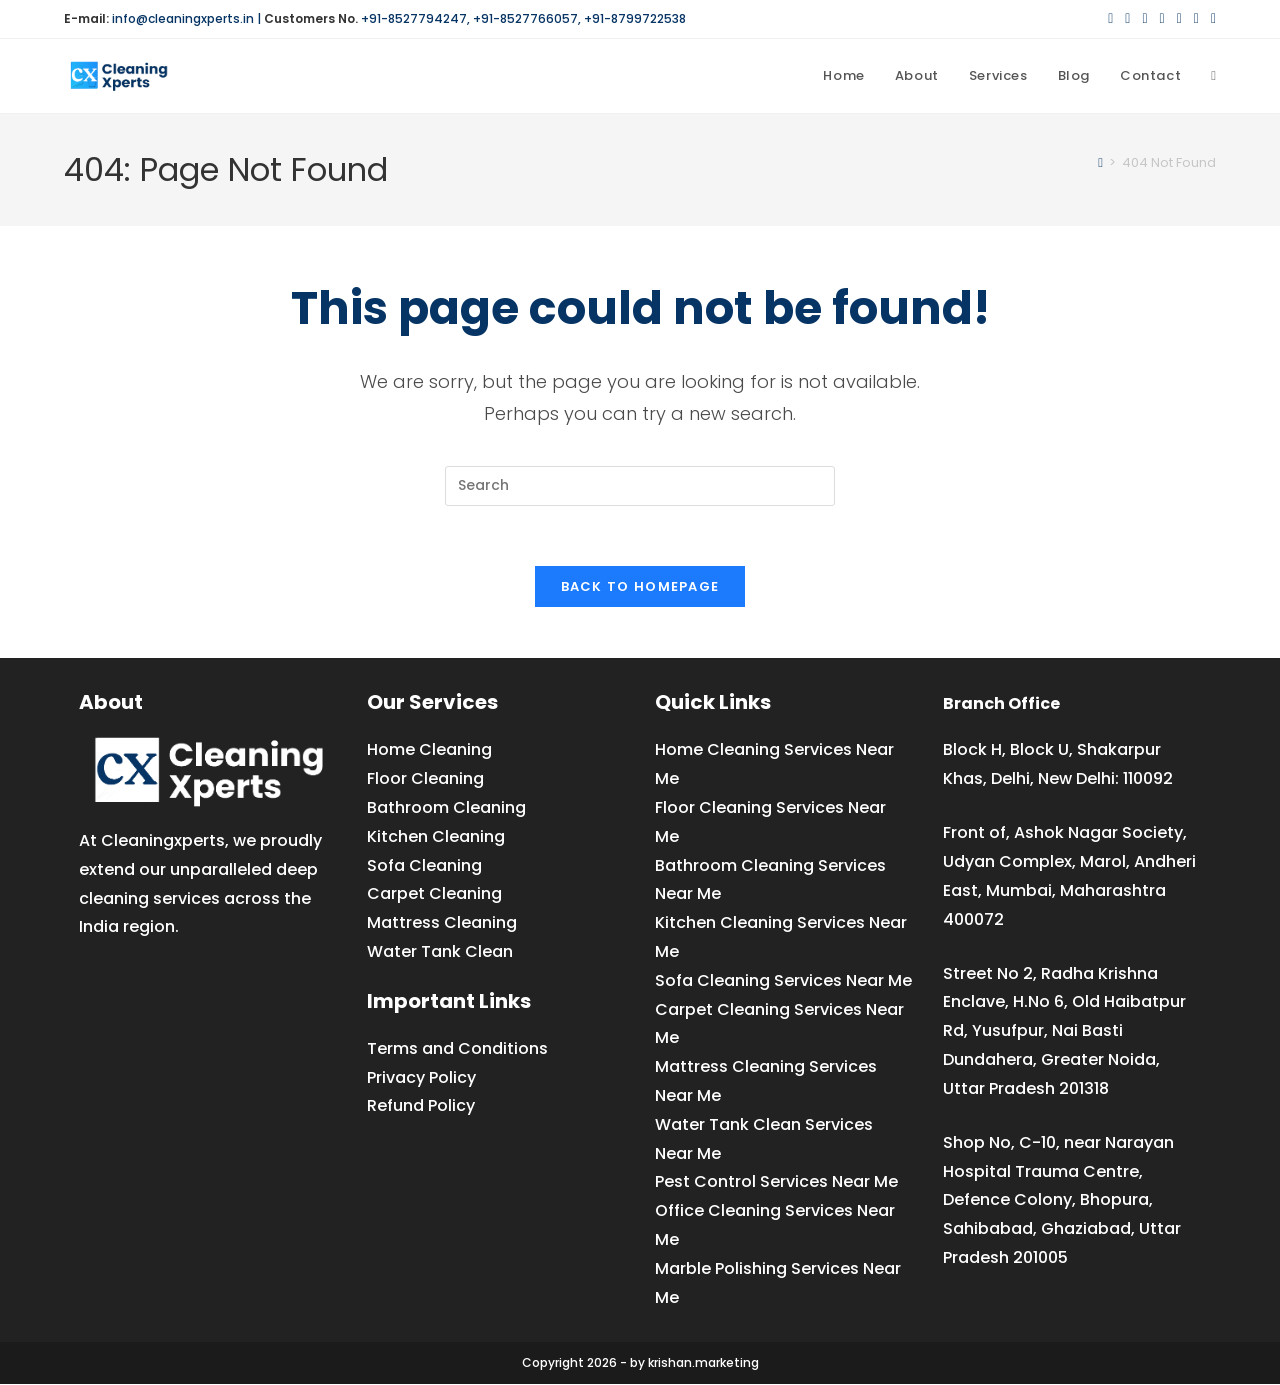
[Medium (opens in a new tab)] (1210, 19)
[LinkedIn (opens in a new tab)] (1179, 19)
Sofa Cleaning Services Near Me (783, 980)
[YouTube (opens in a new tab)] (1196, 19)
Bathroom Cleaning (446, 807)
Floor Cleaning (425, 778)
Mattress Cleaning (442, 922)
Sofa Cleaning (424, 865)
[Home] (1100, 162)
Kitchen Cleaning (436, 836)
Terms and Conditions (457, 1048)
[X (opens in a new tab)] (1110, 19)
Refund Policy (421, 1106)
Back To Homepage (640, 587)
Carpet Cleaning (434, 894)
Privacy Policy (421, 1077)
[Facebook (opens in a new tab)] (1127, 19)
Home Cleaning (429, 750)
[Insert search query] (640, 486)
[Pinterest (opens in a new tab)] (1144, 19)
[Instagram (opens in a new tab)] (1162, 19)
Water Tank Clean (440, 951)
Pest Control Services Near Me (776, 1182)
